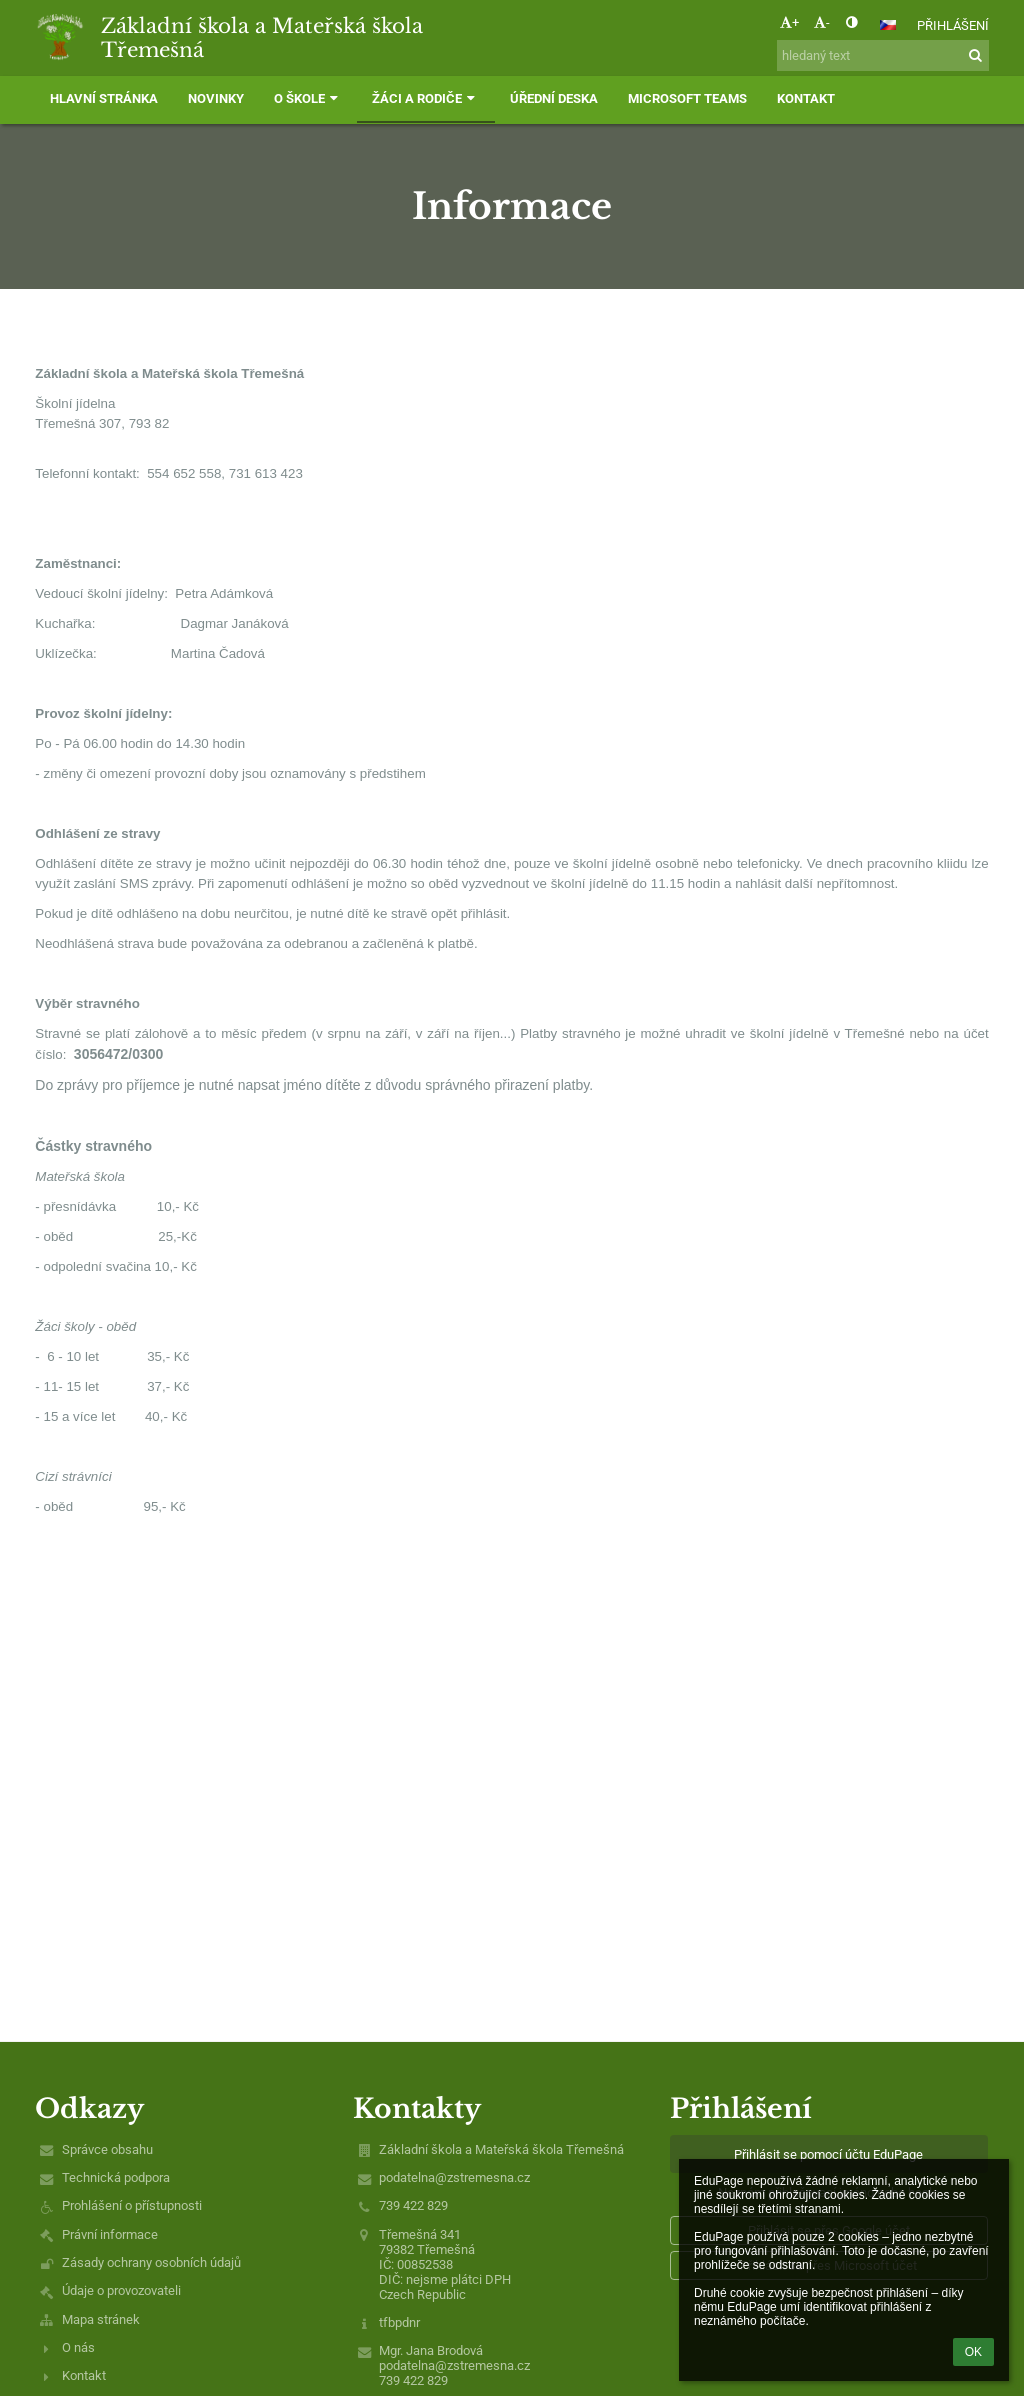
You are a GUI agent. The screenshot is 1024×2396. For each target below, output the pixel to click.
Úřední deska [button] (554, 98)
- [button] (822, 22)
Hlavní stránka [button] (104, 98)
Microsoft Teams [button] (687, 98)
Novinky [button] (216, 98)
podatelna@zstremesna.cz (454, 2177)
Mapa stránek (101, 2319)
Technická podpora (116, 2177)
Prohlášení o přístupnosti (132, 2205)
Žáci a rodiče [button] (425, 98)
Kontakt (84, 2375)
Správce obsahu (107, 2149)
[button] (888, 25)
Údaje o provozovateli (121, 2290)
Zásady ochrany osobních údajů (151, 2262)
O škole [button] (308, 98)
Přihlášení (953, 25)
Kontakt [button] (806, 98)
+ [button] (789, 22)
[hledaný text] (883, 55)
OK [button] (973, 2352)
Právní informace (110, 2234)
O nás (78, 2347)
